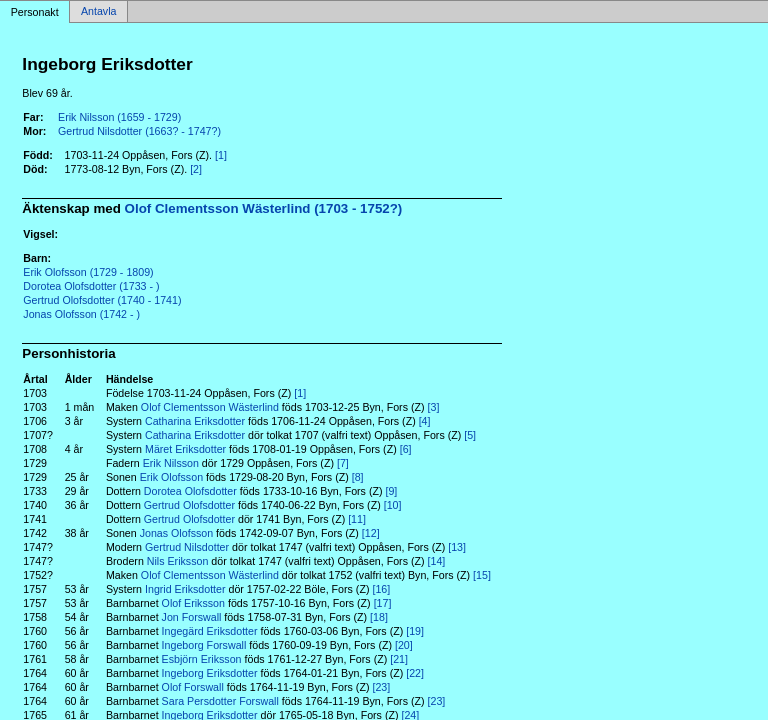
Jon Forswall (192, 617)
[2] (196, 169)
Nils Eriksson (178, 561)
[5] (470, 435)
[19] (415, 631)
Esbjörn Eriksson (202, 659)
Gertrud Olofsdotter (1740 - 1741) (102, 300)
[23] (381, 687)
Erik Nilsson (171, 463)
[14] (437, 561)
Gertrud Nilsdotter (187, 547)
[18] (379, 617)
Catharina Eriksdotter (195, 421)
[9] (391, 491)
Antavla (99, 12)
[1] (221, 155)
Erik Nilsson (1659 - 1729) (119, 117)
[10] (393, 505)
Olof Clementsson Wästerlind (210, 407)
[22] (415, 673)
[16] (381, 589)
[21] (399, 659)
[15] (482, 575)
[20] (404, 645)
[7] (343, 463)
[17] (383, 603)
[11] (357, 519)
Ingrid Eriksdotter (185, 589)
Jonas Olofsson (176, 533)
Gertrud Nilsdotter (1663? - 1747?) (139, 131)
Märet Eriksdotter (185, 449)
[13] (457, 547)
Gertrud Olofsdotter (189, 505)
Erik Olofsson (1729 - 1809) (88, 272)
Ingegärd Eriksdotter (210, 631)
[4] (425, 421)
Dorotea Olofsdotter (190, 491)
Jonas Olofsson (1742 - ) (81, 314)
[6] (406, 449)
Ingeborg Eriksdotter (210, 673)
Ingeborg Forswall (204, 645)
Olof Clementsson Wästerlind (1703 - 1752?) (264, 208)
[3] (434, 407)
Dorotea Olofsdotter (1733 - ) (91, 286)
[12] (371, 533)
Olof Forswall (193, 687)
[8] (358, 477)
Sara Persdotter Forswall (220, 701)
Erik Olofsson (171, 477)
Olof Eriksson (193, 603)
